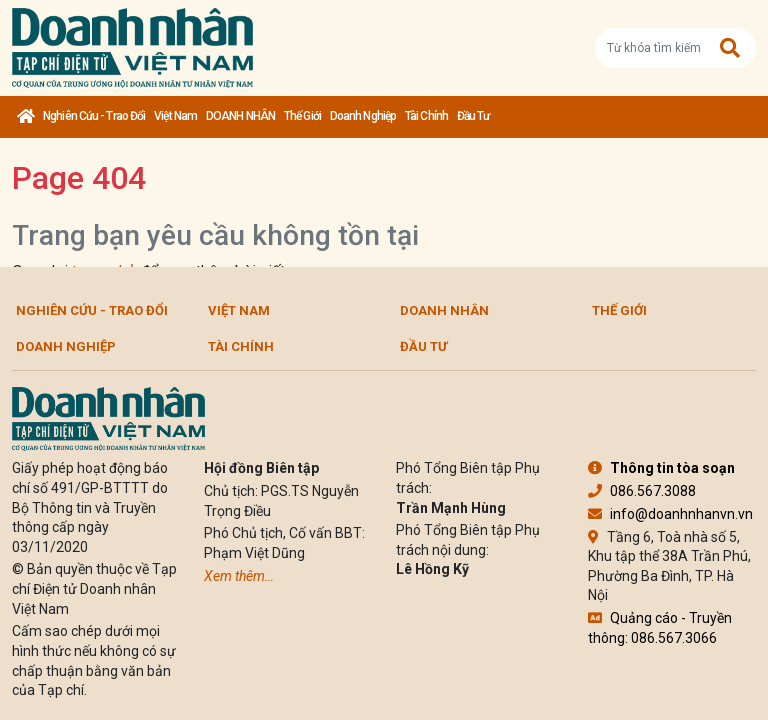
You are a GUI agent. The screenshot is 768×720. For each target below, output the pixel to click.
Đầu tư (473, 116)
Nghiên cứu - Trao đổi (94, 116)
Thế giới (302, 116)
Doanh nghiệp (363, 116)
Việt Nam (175, 116)
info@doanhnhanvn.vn (670, 514)
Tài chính (426, 116)
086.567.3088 (642, 491)
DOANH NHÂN (240, 116)
